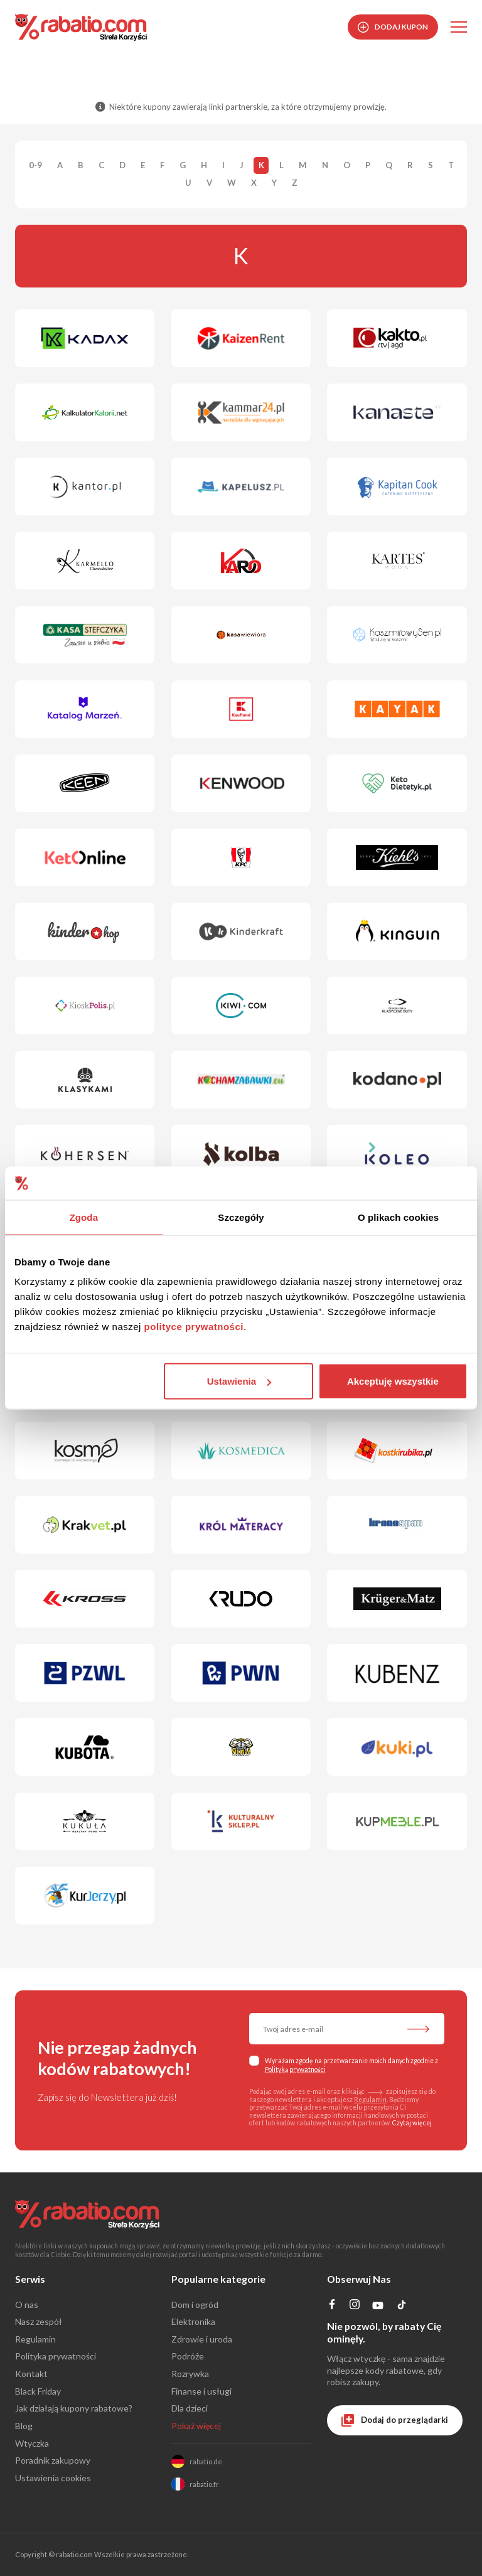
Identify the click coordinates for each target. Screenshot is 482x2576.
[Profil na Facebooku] (332, 2305)
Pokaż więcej (196, 2425)
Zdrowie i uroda (201, 2339)
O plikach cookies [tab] (398, 1216)
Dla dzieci (189, 2408)
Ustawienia (239, 1381)
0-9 (35, 166)
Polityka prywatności (55, 2356)
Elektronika (193, 2321)
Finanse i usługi (201, 2391)
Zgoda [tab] (84, 1216)
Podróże (187, 2356)
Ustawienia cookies (53, 2477)
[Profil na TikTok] (402, 2307)
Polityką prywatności (295, 2069)
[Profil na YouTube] (378, 2308)
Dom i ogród (194, 2304)
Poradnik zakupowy (52, 2460)
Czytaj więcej (412, 2123)
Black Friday (38, 2391)
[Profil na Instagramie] (354, 2305)
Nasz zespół (38, 2321)
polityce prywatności (194, 1326)
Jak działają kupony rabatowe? (73, 2408)
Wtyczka (32, 2443)
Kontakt (31, 2373)
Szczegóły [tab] (241, 1216)
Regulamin (370, 2099)
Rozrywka (190, 2373)
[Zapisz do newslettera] (418, 2029)
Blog (24, 2425)
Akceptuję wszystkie (393, 1381)
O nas (26, 2304)
